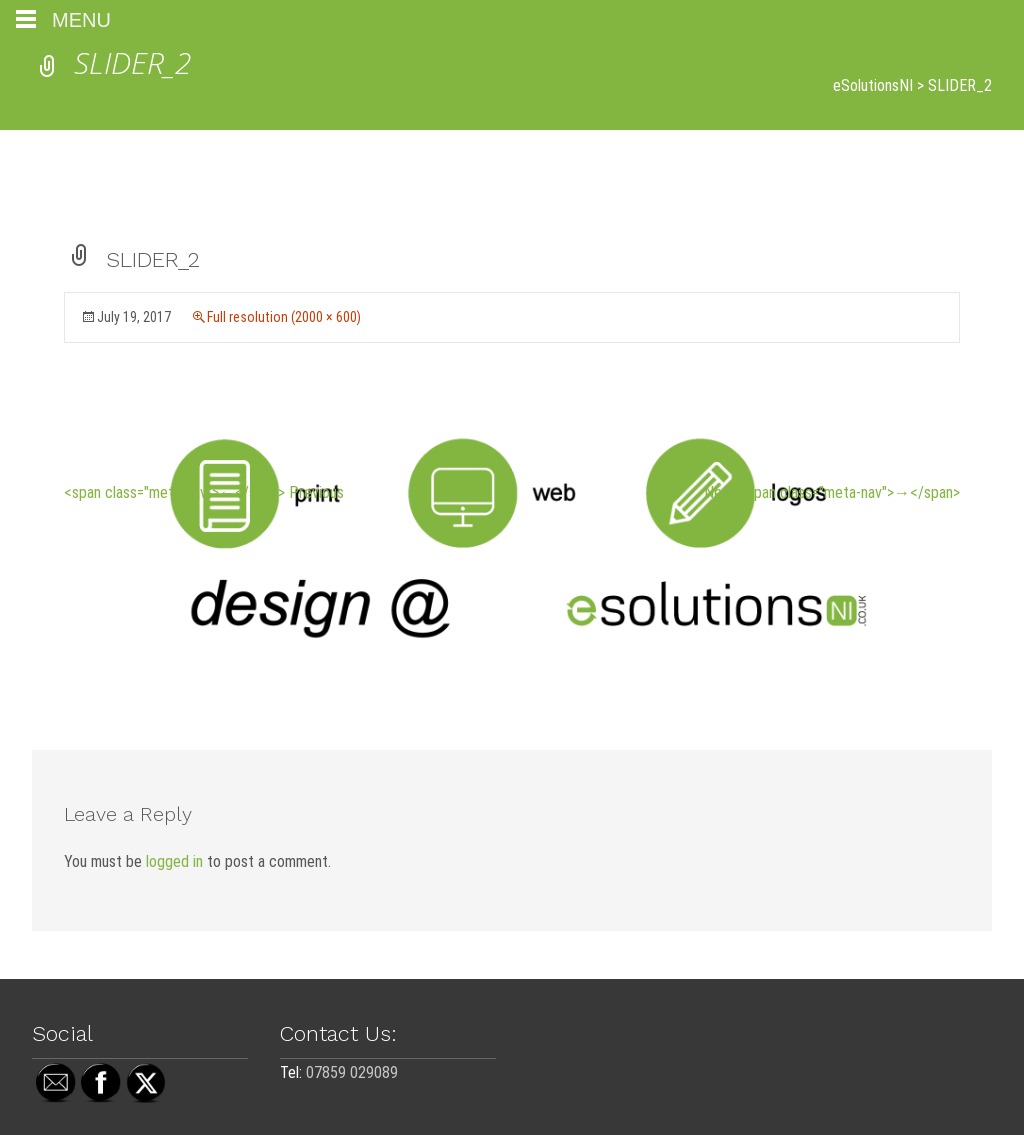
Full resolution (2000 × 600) (284, 317)
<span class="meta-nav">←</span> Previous (204, 492)
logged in (174, 861)
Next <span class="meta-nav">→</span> (832, 492)
